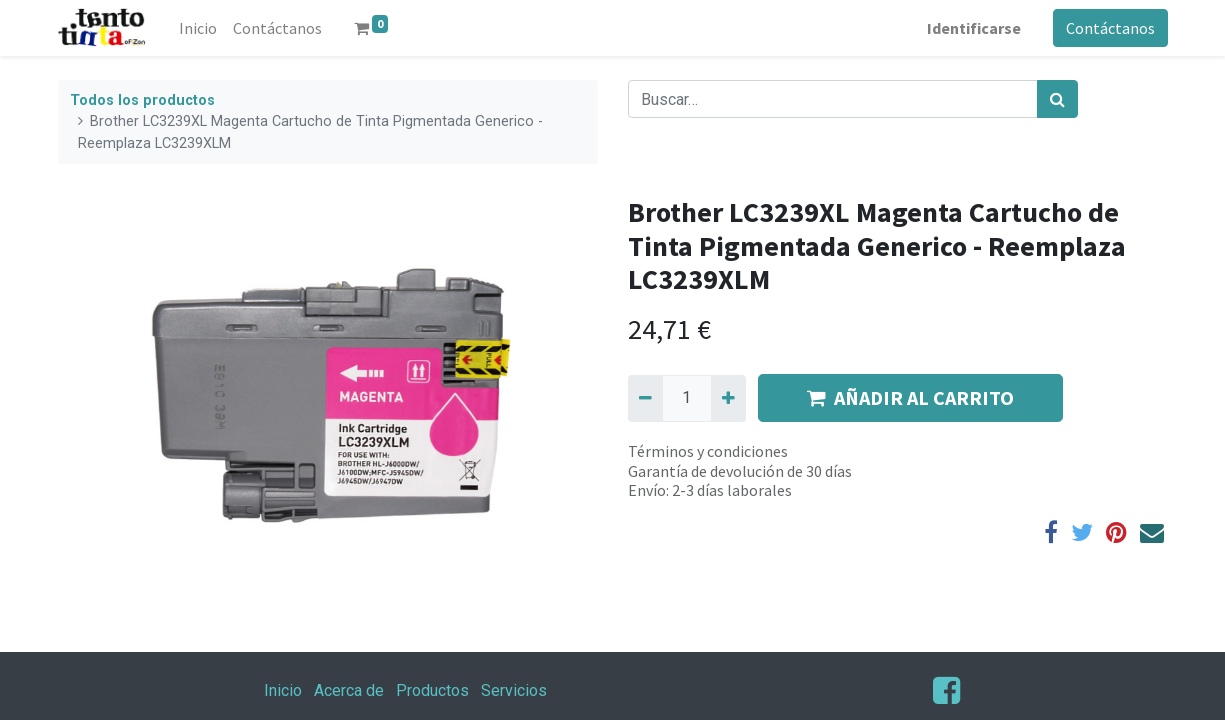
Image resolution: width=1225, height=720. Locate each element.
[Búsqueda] (1057, 99)
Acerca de (349, 690)
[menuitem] (198, 28)
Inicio (283, 690)
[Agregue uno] (728, 398)
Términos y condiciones (708, 451)
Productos (432, 690)
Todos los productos (142, 100)
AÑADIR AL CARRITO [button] (910, 397)
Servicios (514, 690)
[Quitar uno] (645, 398)
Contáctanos (1110, 28)
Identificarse (974, 28)
